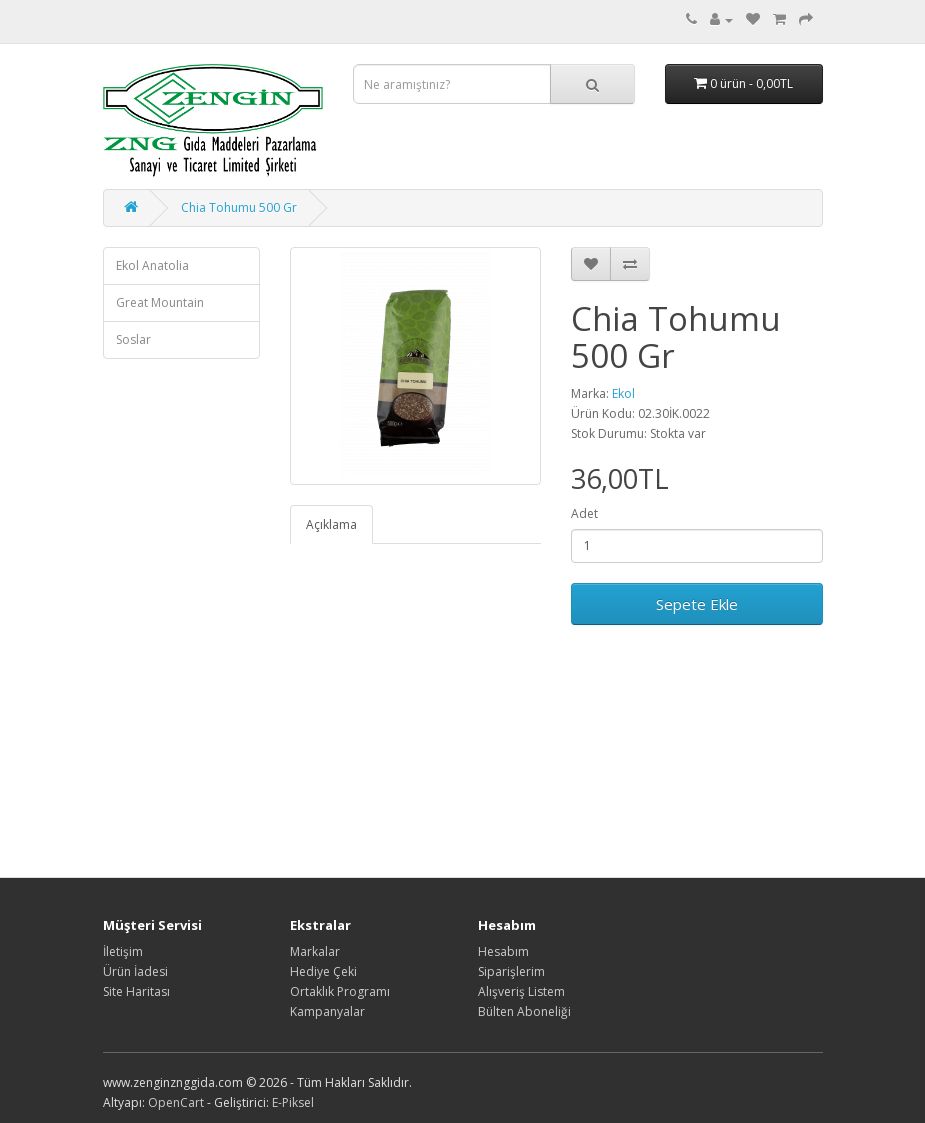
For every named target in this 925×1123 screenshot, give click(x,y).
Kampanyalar (327, 1011)
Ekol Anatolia (152, 265)
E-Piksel (293, 1102)
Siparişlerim (511, 971)
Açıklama (331, 524)
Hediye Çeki (323, 971)
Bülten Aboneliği (524, 1011)
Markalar (315, 951)
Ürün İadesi (135, 971)
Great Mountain (160, 302)
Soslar (133, 339)
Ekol (623, 393)
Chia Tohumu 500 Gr (239, 207)
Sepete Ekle (697, 604)
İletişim (123, 951)
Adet (584, 513)
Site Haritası (136, 991)
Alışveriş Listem (521, 991)
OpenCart (176, 1102)
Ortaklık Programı (340, 991)
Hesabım (503, 951)
